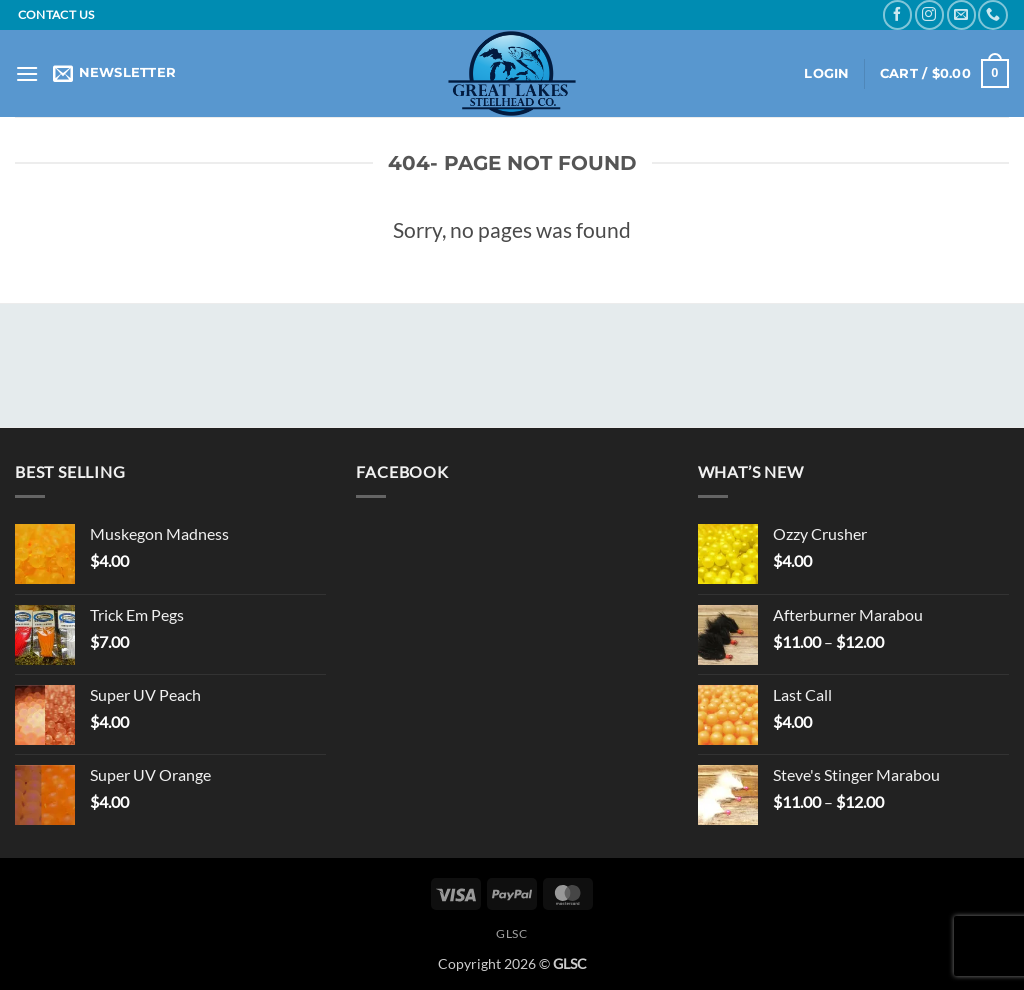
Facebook (402, 471)
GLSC (511, 933)
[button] (27, 73)
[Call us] (992, 14)
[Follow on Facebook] (897, 14)
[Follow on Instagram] (929, 14)
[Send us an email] (961, 14)
